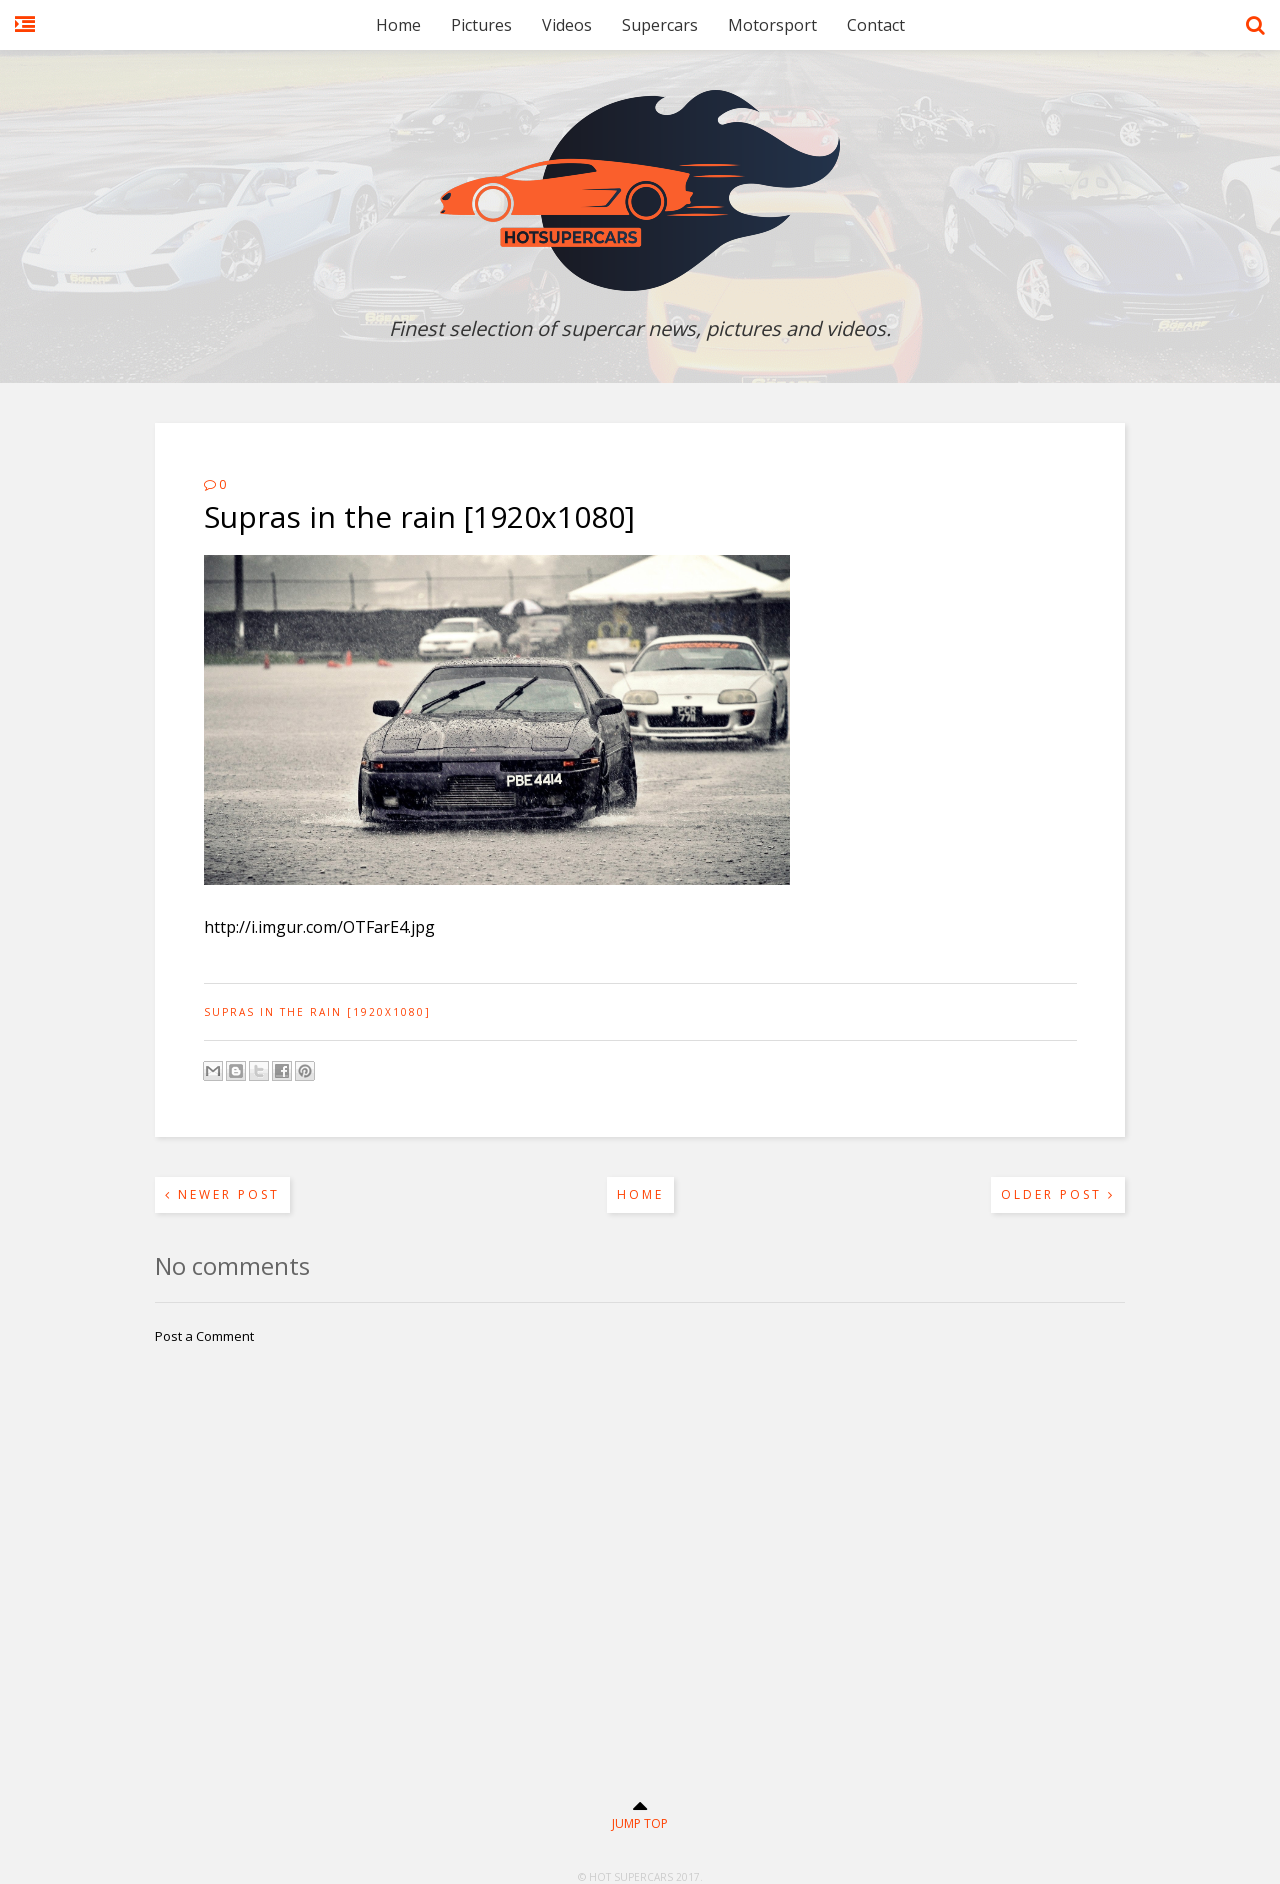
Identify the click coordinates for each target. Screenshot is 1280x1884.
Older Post (1058, 1194)
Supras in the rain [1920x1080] (317, 1012)
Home (398, 25)
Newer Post (222, 1194)
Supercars (660, 25)
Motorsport (772, 25)
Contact (876, 25)
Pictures (481, 25)
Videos (567, 25)
